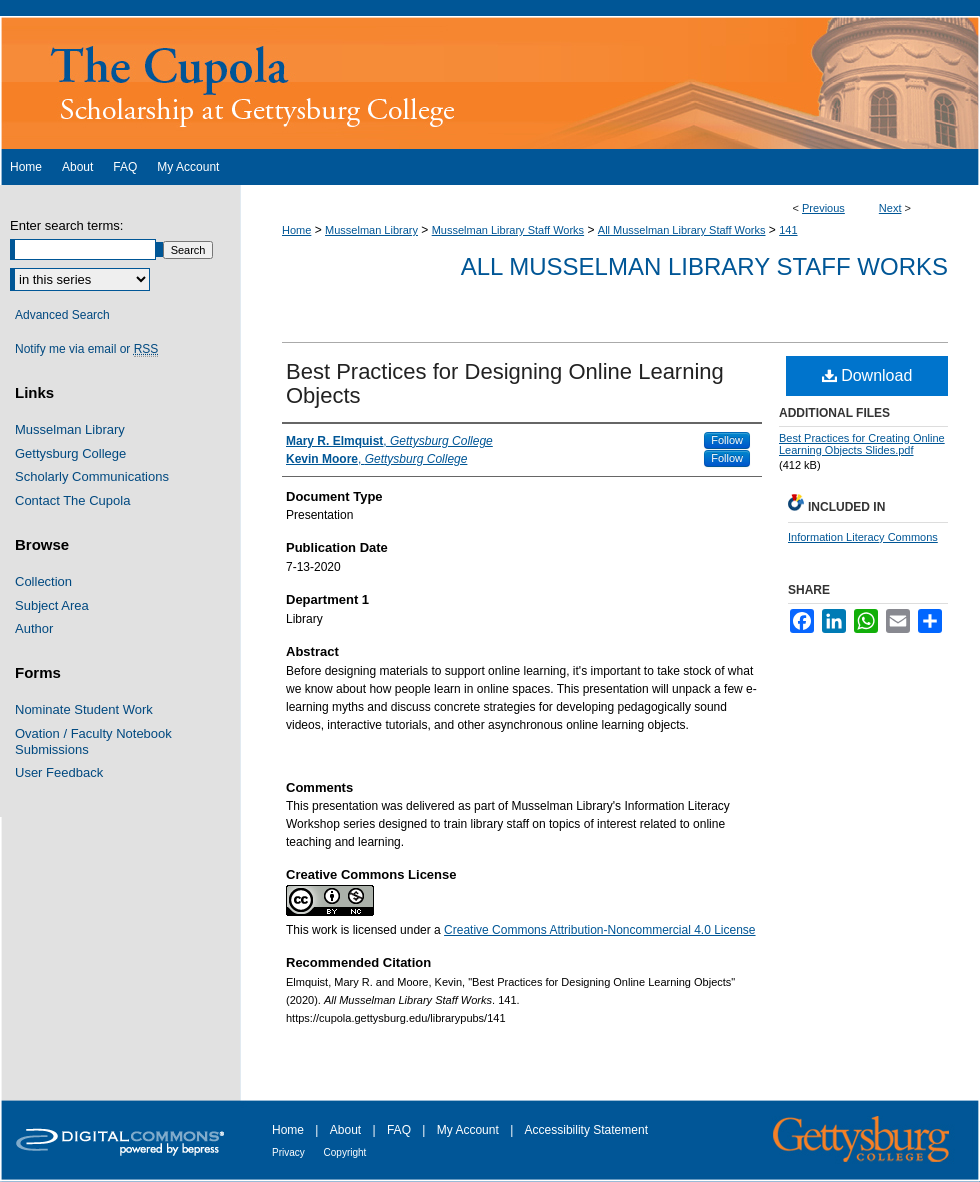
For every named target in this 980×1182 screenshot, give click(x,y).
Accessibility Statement (586, 1130)
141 (788, 230)
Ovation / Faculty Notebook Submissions (93, 741)
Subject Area (52, 605)
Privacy (290, 1152)
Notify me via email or (86, 349)
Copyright (345, 1152)
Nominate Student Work (84, 709)
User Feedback (59, 772)
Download (867, 375)
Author (34, 628)
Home (296, 230)
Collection (43, 581)
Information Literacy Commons (863, 537)
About (347, 1130)
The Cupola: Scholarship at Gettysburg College (490, 82)
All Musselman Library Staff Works (682, 230)
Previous (823, 208)
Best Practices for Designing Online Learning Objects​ (505, 383)
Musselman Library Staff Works (508, 230)
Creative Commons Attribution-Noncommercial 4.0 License (599, 930)
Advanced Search (62, 315)
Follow (727, 440)
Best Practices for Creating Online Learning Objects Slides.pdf (862, 444)
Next (890, 208)
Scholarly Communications (92, 476)
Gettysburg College (70, 453)
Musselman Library (371, 230)
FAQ (400, 1130)
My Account (469, 1130)
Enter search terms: (66, 225)
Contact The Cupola (72, 500)
